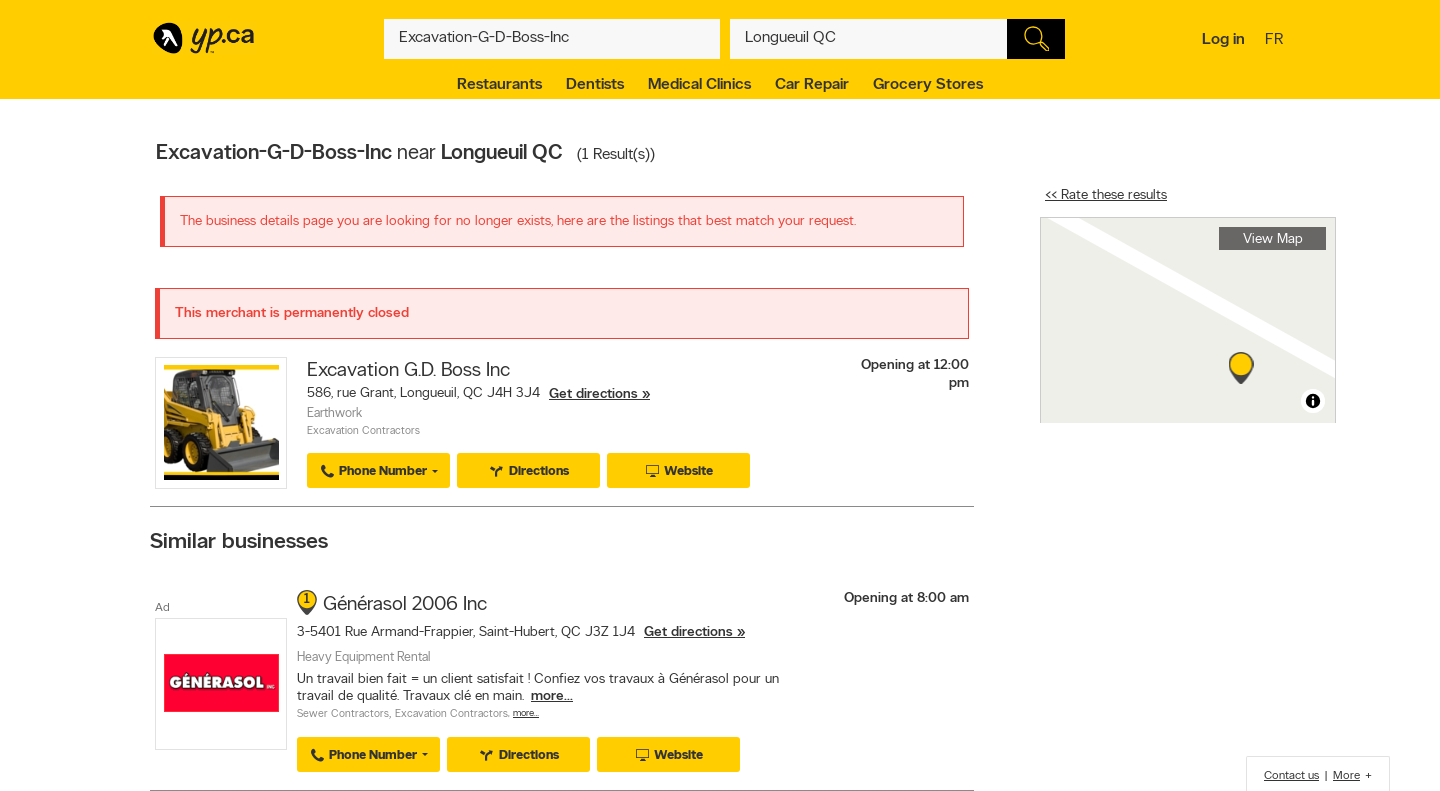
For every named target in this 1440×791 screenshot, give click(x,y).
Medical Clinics (699, 85)
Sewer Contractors (343, 714)
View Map (1273, 239)
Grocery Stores (928, 85)
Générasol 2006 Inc (405, 605)
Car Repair (812, 85)
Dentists (595, 85)
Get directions (593, 394)
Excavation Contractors (363, 431)
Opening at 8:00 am (906, 598)
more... (552, 696)
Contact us (1291, 776)
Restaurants (499, 85)
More (1346, 776)
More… (526, 713)
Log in (1223, 40)
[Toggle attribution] (1313, 401)
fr (1276, 41)
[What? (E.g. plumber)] (552, 39)
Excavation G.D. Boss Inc (408, 371)
